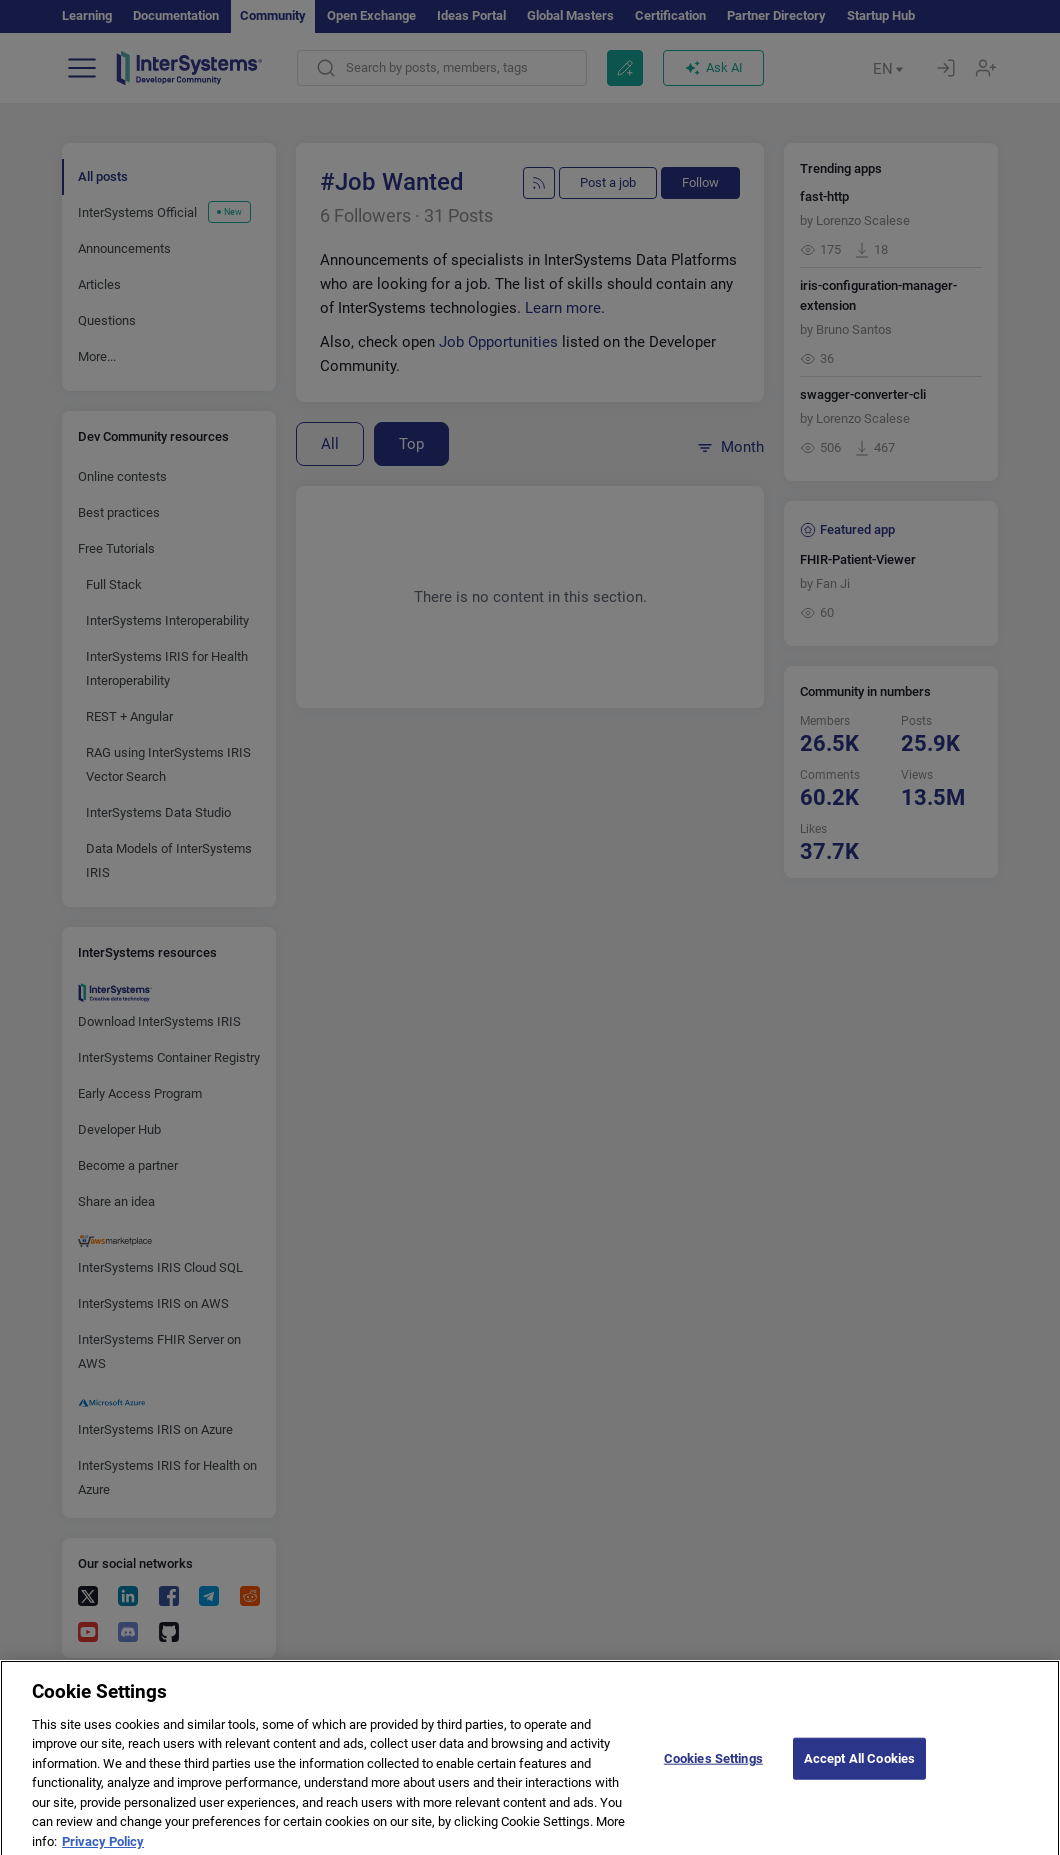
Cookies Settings (713, 1770)
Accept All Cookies (859, 1770)
